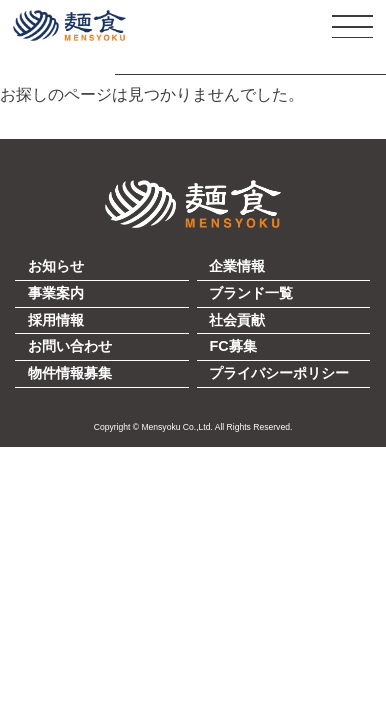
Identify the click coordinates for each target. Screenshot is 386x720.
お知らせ (56, 266)
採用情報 (56, 320)
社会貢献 (237, 320)
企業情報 (237, 266)
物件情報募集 (70, 373)
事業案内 (56, 293)
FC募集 (232, 346)
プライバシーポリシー (279, 373)
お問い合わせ (70, 346)
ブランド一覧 (251, 293)
